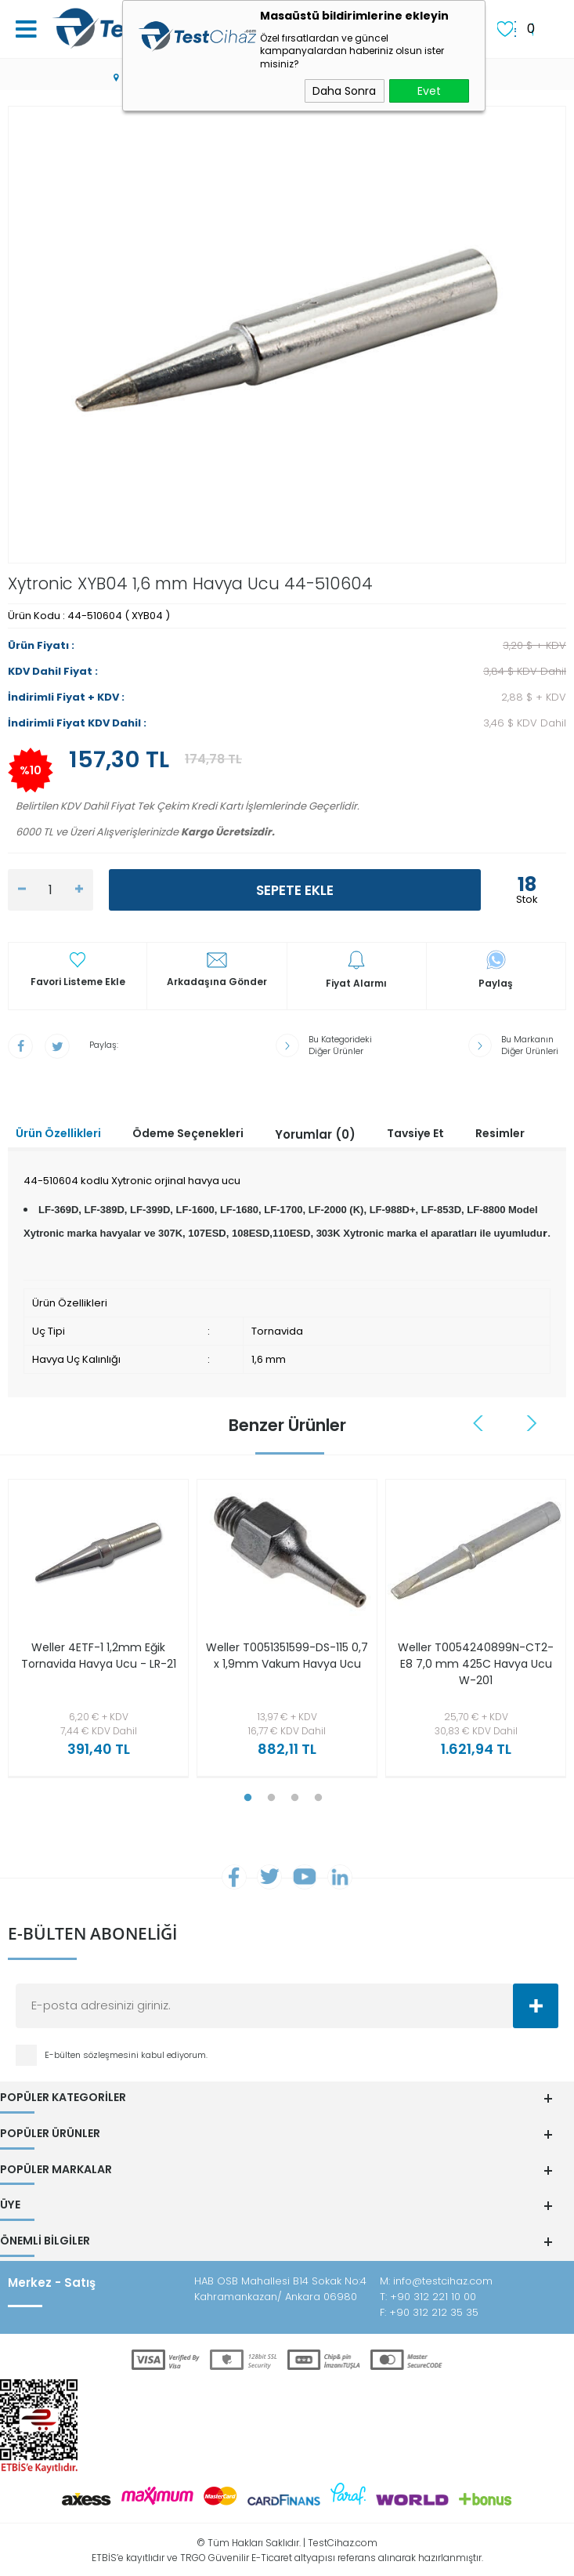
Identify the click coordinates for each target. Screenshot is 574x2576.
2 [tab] (272, 1798)
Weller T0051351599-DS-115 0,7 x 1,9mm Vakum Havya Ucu (287, 1655)
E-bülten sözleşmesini (93, 2056)
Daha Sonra (344, 91)
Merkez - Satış (52, 2281)
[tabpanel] (94, 1632)
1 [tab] (248, 1798)
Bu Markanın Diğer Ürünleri (529, 1045)
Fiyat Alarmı (356, 983)
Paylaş (495, 983)
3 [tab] (295, 1798)
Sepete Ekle (295, 890)
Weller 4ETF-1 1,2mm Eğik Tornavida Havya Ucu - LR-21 (98, 1655)
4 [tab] (319, 1798)
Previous (480, 1423)
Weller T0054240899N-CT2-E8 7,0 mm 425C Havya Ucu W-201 (476, 1663)
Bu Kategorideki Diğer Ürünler (340, 1045)
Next (532, 1423)
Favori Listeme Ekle (78, 982)
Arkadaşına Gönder (217, 982)
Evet (429, 91)
